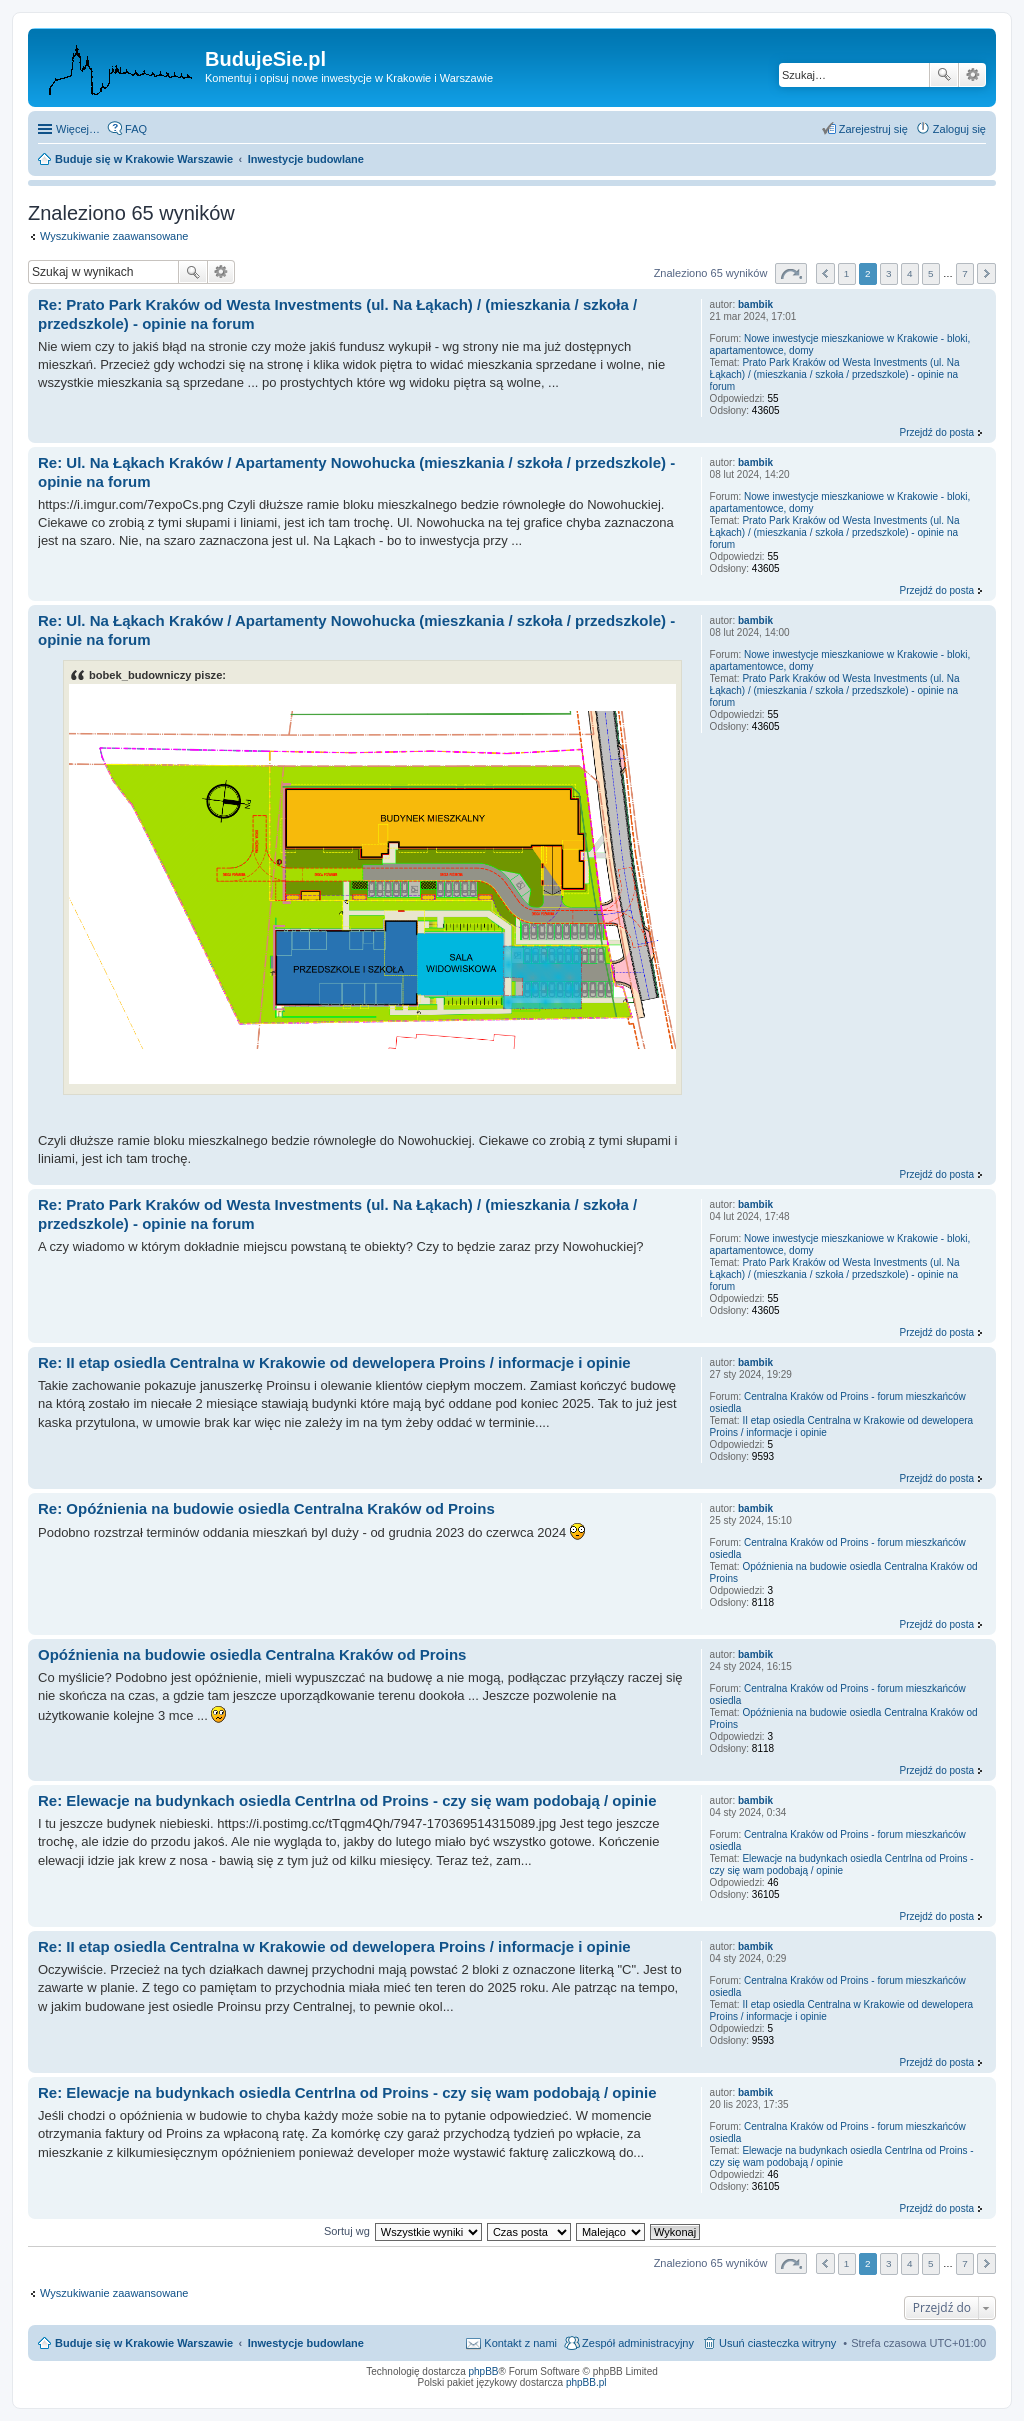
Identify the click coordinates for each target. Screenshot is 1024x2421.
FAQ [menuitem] (136, 129)
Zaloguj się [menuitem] (959, 129)
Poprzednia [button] (825, 273)
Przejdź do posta (937, 432)
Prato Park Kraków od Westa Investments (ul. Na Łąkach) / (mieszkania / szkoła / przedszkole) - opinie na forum (835, 374)
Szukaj (944, 75)
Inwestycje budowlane (306, 2343)
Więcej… (78, 129)
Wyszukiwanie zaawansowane (972, 75)
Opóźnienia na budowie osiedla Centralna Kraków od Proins (252, 1654)
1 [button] (847, 273)
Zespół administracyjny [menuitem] (638, 2343)
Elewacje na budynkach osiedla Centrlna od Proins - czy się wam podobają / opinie (842, 1864)
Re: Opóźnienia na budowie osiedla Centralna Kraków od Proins (266, 1508)
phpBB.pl (586, 2382)
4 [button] (910, 273)
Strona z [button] (791, 273)
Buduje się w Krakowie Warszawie (144, 2343)
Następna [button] (986, 273)
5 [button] (931, 273)
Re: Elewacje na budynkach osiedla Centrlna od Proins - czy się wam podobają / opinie (347, 1800)
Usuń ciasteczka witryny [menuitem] (777, 2343)
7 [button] (965, 273)
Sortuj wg (347, 2231)
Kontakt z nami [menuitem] (520, 2343)
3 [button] (889, 273)
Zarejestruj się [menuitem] (873, 129)
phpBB (484, 2371)
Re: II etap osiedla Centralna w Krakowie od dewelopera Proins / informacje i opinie (334, 1362)
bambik (755, 304)
